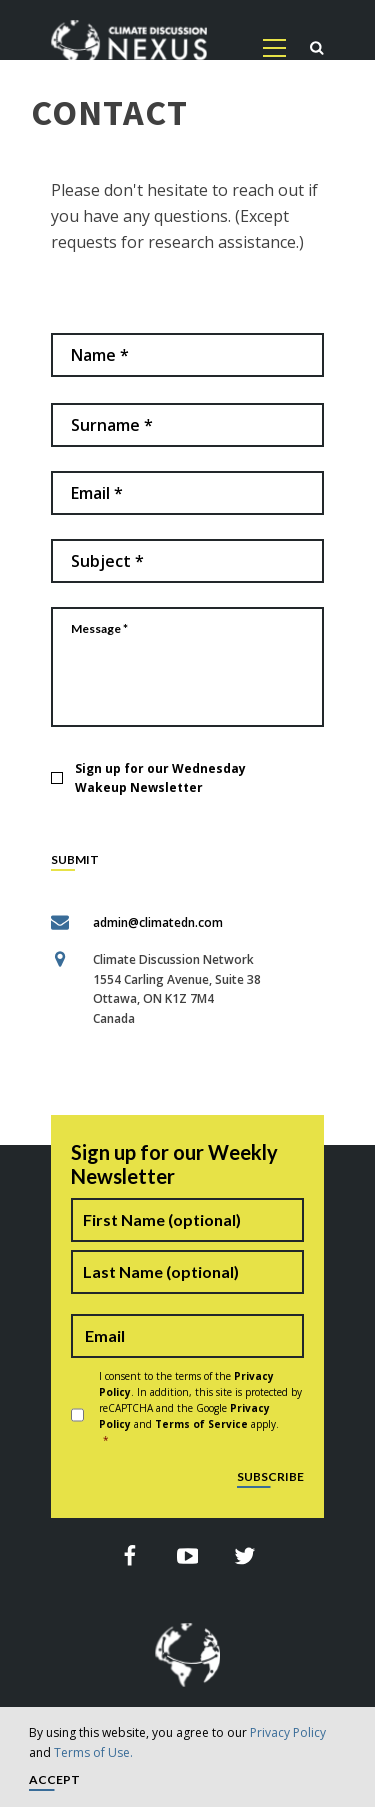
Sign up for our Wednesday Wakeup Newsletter (160, 778)
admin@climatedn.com (158, 922)
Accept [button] (54, 1780)
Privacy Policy (288, 1732)
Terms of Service (201, 1424)
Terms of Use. (93, 1752)
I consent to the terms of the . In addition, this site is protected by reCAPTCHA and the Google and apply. (201, 1408)
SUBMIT (75, 860)
